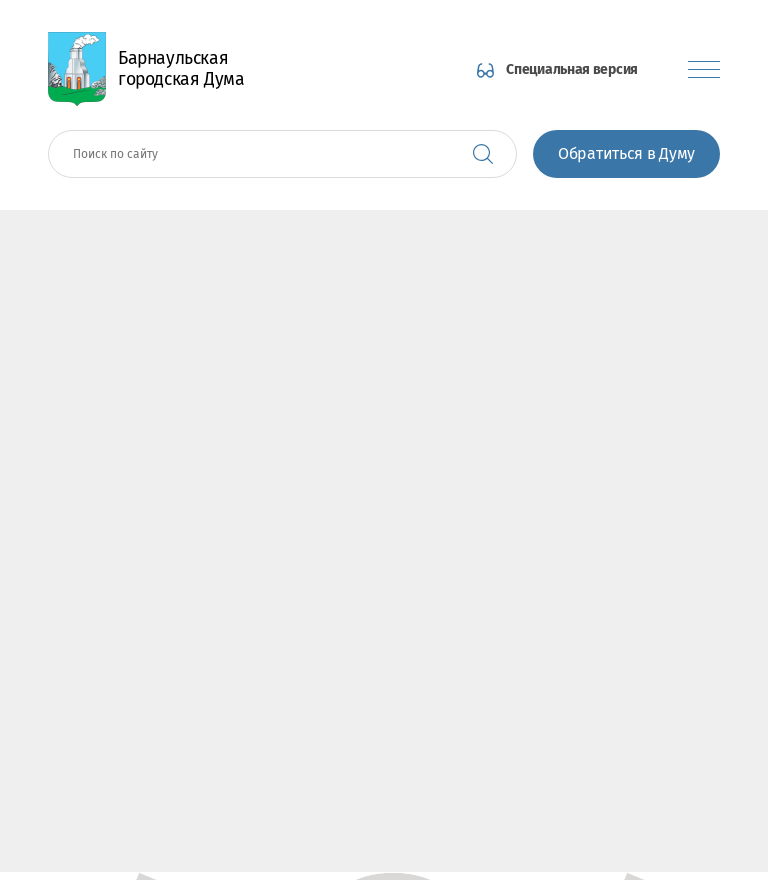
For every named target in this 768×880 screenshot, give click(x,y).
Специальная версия (572, 69)
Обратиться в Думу (626, 153)
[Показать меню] (704, 69)
